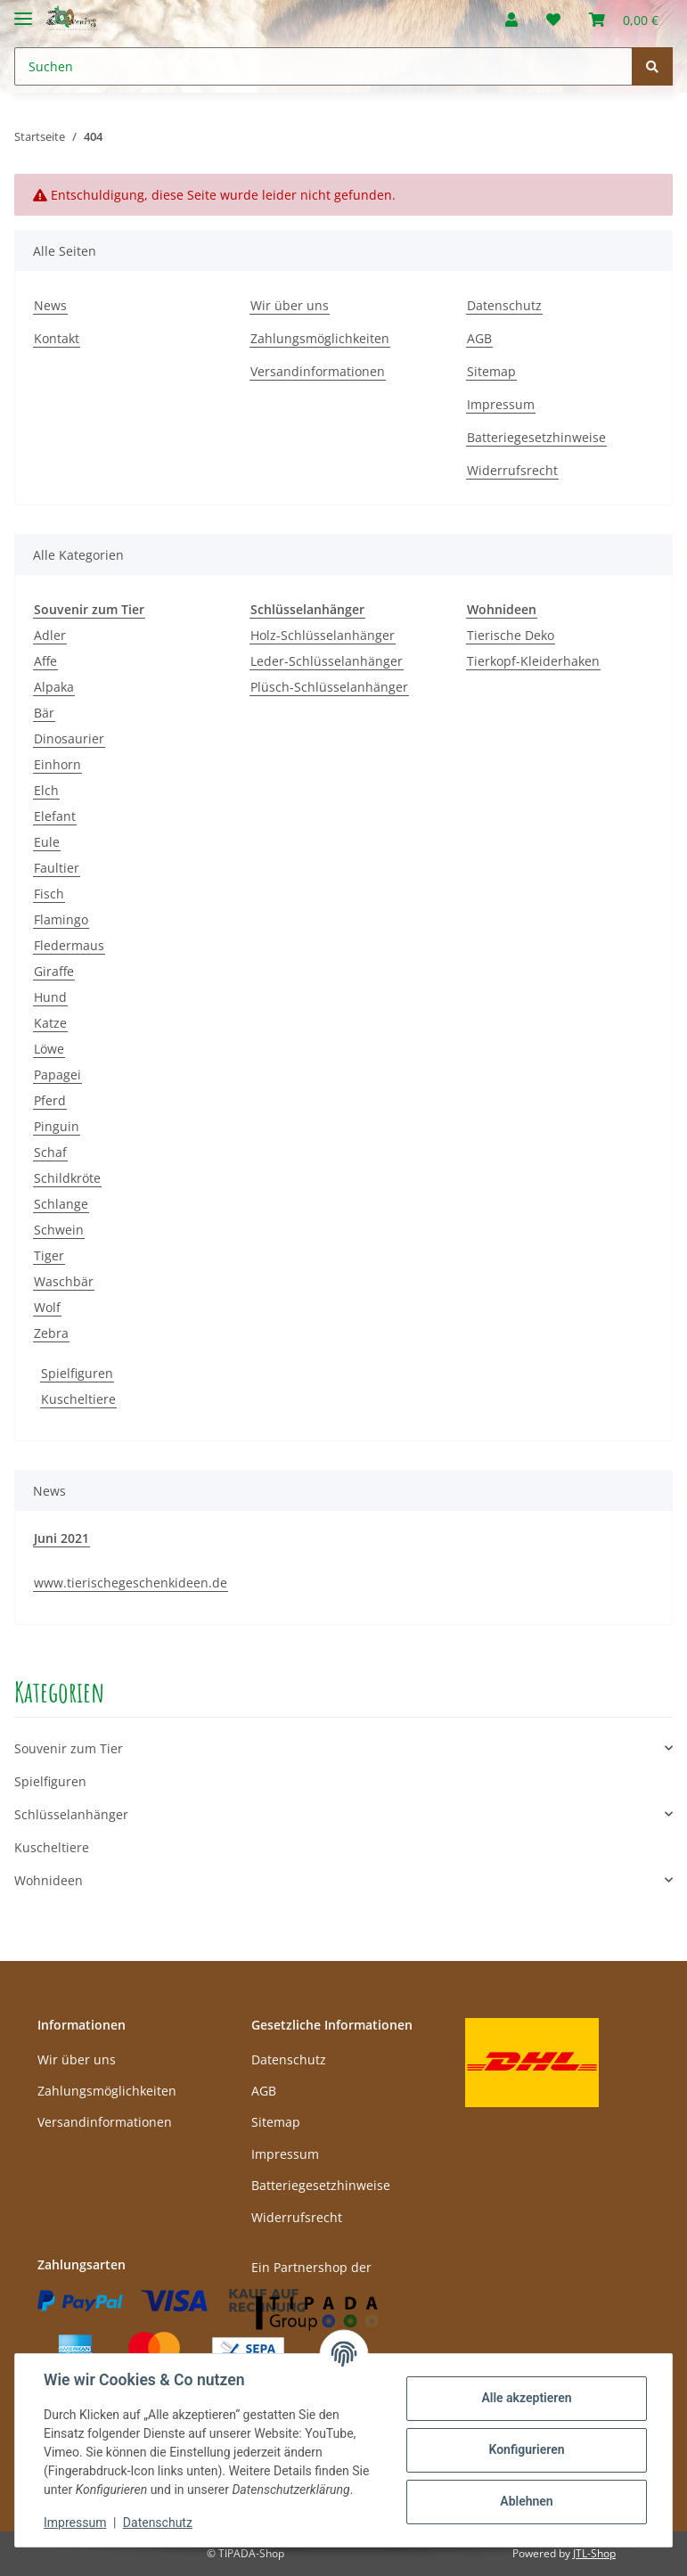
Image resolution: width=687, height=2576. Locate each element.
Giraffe (54, 971)
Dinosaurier (69, 738)
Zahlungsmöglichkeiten (319, 338)
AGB (479, 338)
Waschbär (64, 1281)
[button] (511, 19)
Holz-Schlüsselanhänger (322, 635)
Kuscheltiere (78, 1399)
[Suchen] (323, 66)
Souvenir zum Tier (68, 1748)
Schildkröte (67, 1177)
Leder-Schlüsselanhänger (326, 660)
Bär (44, 712)
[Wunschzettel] (553, 19)
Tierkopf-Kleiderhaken (533, 660)
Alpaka (54, 686)
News (50, 305)
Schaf (50, 1152)
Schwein (59, 1229)
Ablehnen (526, 2501)
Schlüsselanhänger (71, 1814)
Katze (50, 1022)
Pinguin (56, 1126)
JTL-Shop (594, 2553)
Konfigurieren (526, 2449)
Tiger (49, 1255)
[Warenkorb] (624, 19)
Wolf (47, 1307)
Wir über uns (289, 305)
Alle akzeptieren (526, 2398)
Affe (45, 660)
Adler (50, 635)
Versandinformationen (317, 371)
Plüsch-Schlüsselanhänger (329, 686)
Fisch (49, 893)
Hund (50, 997)
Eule (47, 841)
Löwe (49, 1048)
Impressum (501, 404)
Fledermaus (69, 945)
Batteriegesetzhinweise (536, 437)
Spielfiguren (77, 1373)
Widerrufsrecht (512, 470)
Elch (46, 790)
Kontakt (56, 338)
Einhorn (57, 764)
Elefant (55, 816)
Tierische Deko (510, 635)
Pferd (50, 1100)
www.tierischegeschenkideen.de (130, 1582)
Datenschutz (504, 305)
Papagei (57, 1074)
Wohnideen (48, 1880)
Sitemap (491, 371)
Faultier (56, 867)
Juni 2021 (61, 1538)
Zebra (51, 1333)
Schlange (61, 1203)
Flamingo (61, 919)
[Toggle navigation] (23, 11)
